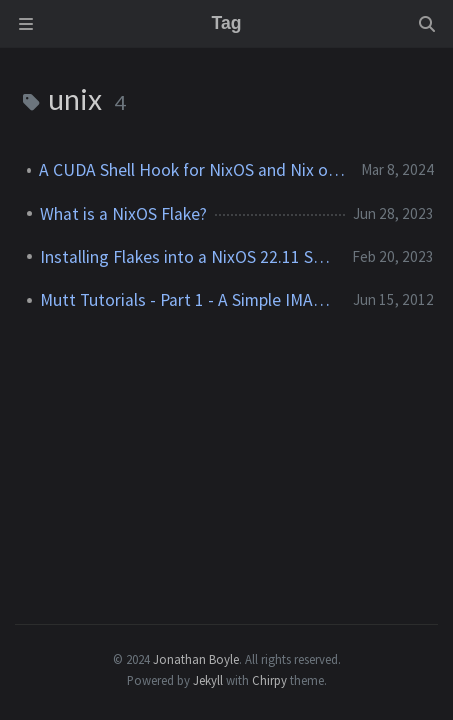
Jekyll (208, 680)
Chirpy (269, 680)
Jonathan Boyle (196, 659)
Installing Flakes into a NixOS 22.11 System (188, 257)
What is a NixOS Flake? (123, 214)
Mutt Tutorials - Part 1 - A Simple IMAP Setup (189, 300)
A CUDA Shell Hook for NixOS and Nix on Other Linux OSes (192, 170)
